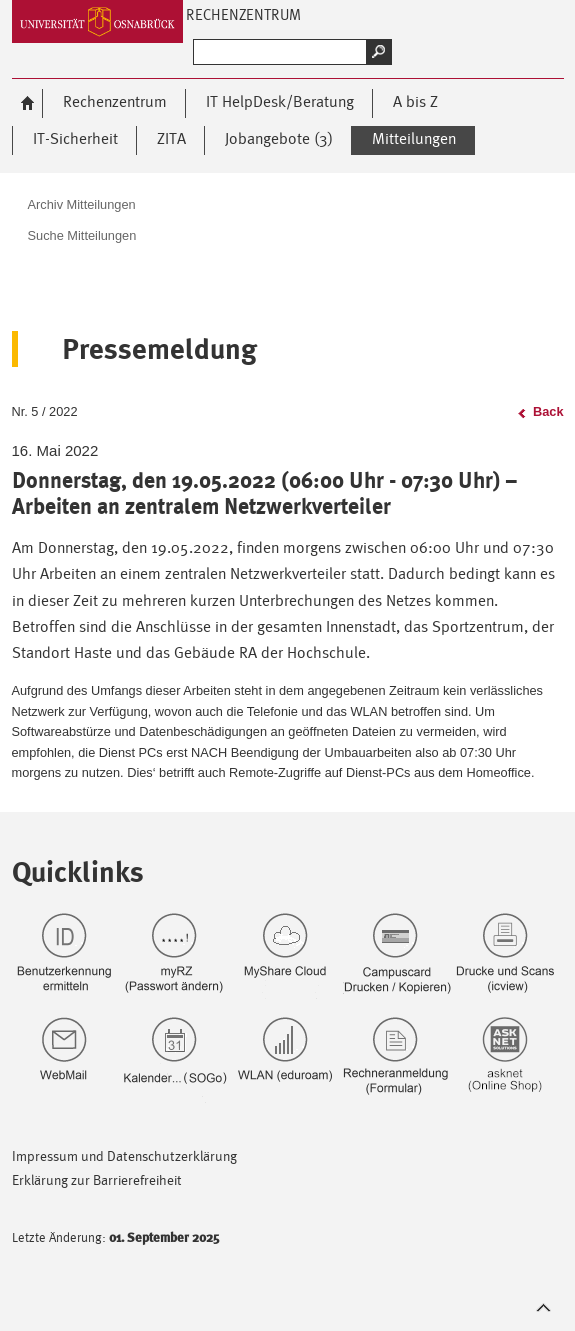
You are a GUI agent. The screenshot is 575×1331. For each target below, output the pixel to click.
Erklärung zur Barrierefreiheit (97, 1179)
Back (548, 411)
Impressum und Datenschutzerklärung (124, 1155)
